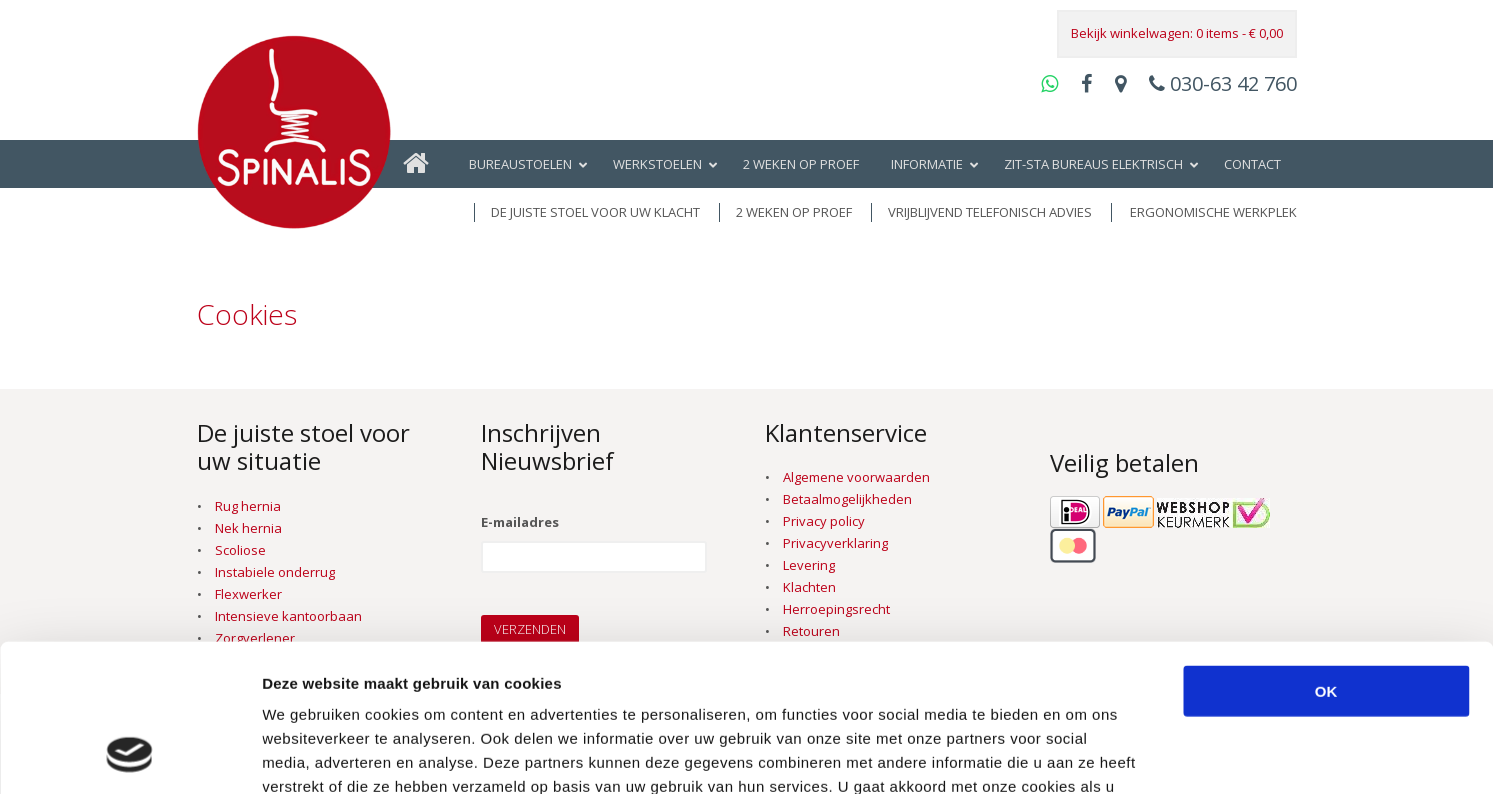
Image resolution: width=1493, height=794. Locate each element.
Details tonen (1080, 754)
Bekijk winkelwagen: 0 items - (1177, 33)
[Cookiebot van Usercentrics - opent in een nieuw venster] (129, 755)
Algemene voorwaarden (856, 477)
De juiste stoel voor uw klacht (595, 212)
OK (1326, 554)
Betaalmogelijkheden (847, 499)
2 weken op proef (794, 212)
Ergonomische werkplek (1213, 212)
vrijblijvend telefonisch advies (990, 212)
